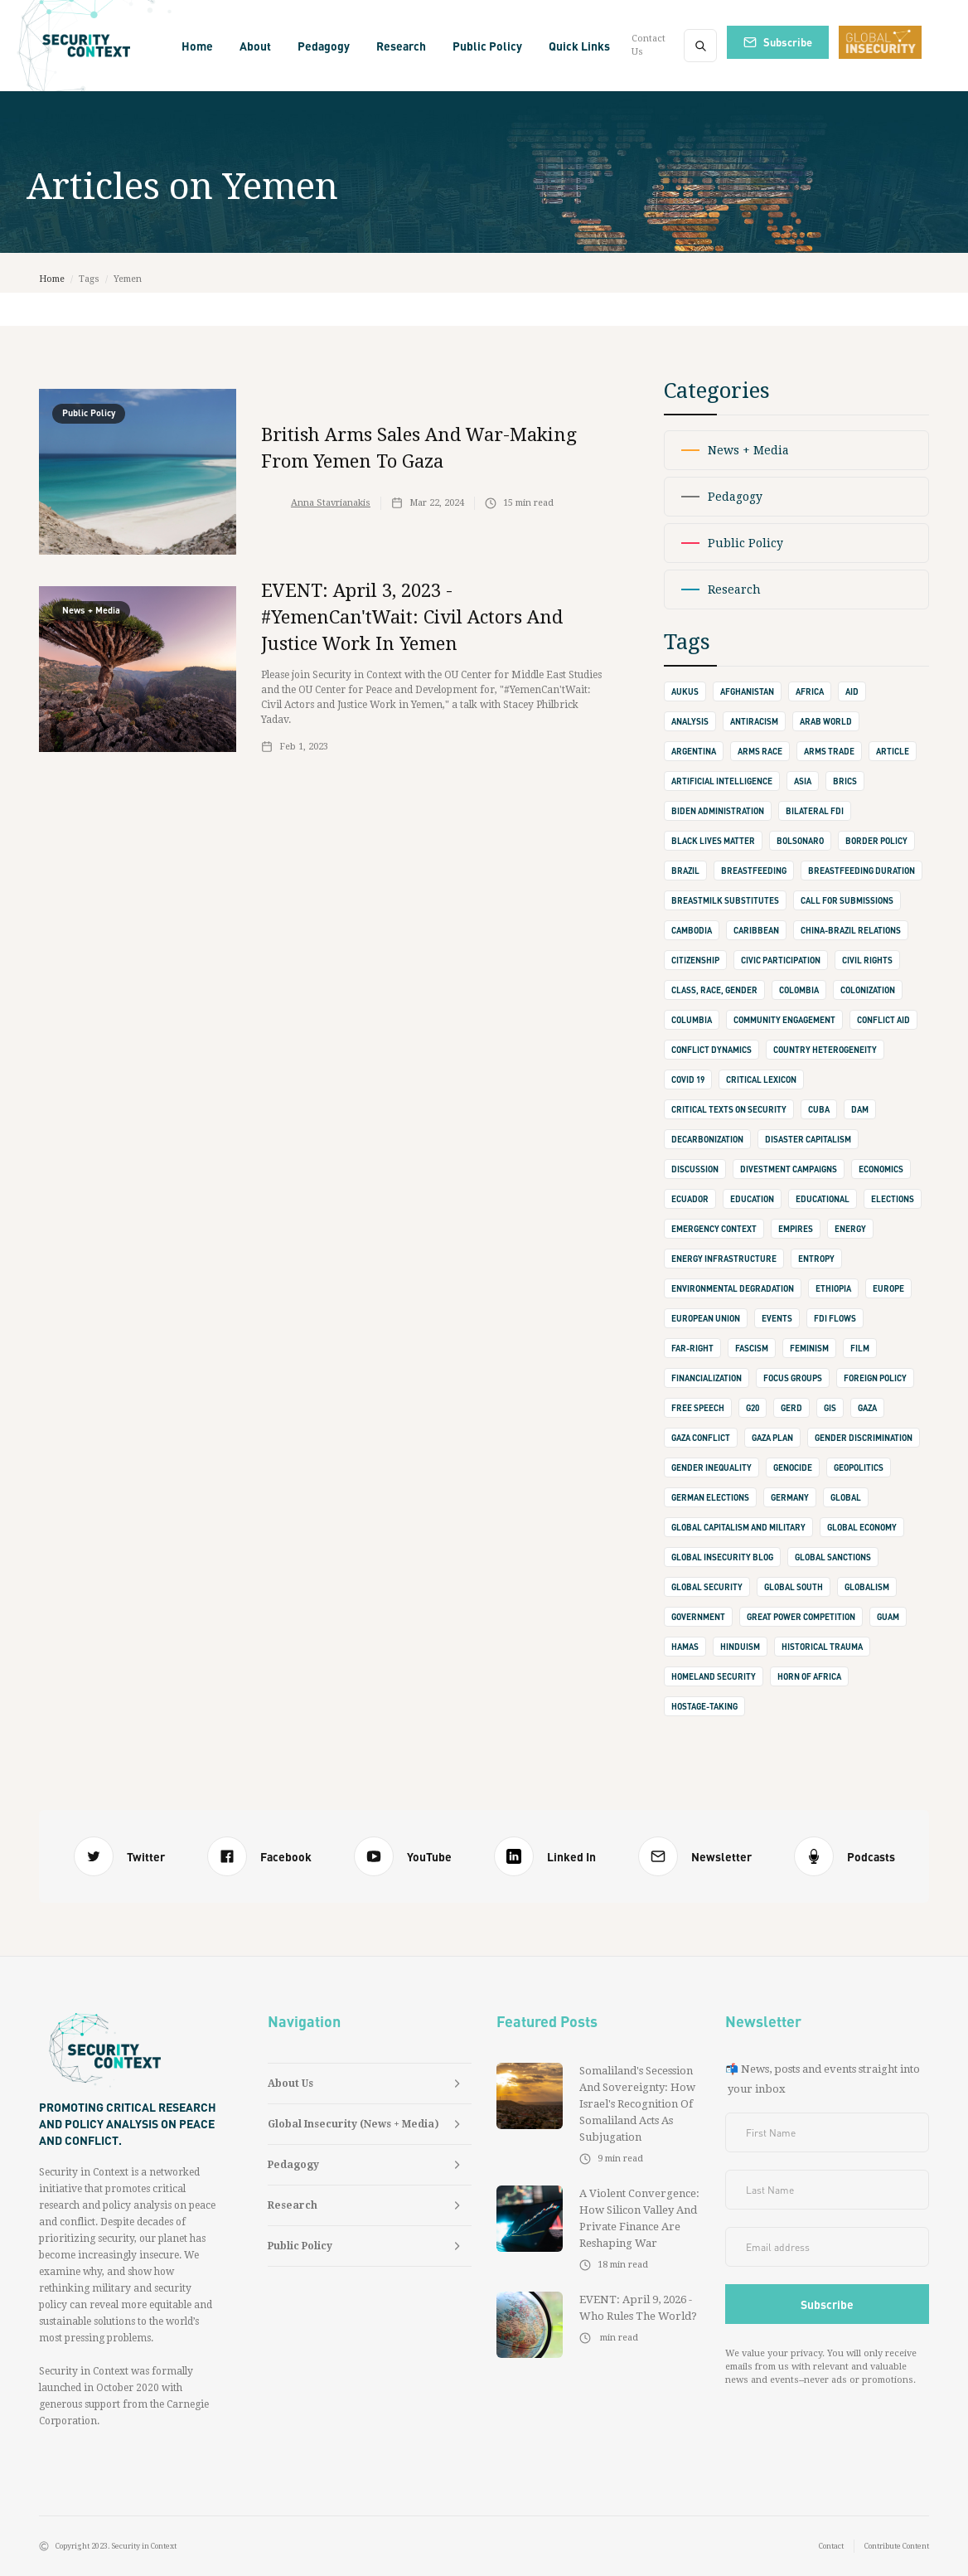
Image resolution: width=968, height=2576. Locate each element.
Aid (852, 691)
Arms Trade (829, 751)
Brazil (685, 871)
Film (859, 1348)
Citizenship (695, 960)
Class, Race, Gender (714, 990)
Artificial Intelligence (721, 781)
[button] (255, 45)
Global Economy (862, 1527)
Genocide (792, 1467)
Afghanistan (747, 691)
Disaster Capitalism (808, 1139)
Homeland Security (713, 1676)
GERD (791, 1408)
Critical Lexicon (761, 1079)
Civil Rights (867, 960)
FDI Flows (835, 1318)
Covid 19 (687, 1079)
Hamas (685, 1647)
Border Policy (876, 841)
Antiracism (754, 721)
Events (777, 1318)
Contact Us (649, 45)
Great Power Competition (801, 1617)
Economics (881, 1169)
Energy (850, 1229)
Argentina (693, 751)
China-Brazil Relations (851, 930)
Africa (810, 691)
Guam (888, 1617)
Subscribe (787, 42)
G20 (752, 1408)
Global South (793, 1587)
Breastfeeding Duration (861, 871)
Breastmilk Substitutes (725, 900)
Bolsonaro (800, 841)
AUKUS (685, 691)
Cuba (819, 1109)
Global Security (707, 1587)
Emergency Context (714, 1229)
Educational (822, 1199)
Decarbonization (707, 1139)
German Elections (710, 1497)
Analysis (690, 721)
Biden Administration (717, 811)
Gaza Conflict (700, 1438)
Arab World (826, 721)
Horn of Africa (809, 1676)
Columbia (691, 1020)
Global (845, 1497)
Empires (795, 1229)
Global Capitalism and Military (738, 1527)
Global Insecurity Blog (722, 1557)
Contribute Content (896, 2546)
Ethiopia (833, 1288)
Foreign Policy (875, 1378)
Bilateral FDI (815, 811)
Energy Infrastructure (724, 1259)
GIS (830, 1408)
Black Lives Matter (713, 841)
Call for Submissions (847, 900)
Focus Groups (792, 1378)
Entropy (816, 1259)
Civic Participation (780, 960)
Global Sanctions (833, 1557)
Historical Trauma (822, 1647)
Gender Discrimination (863, 1438)
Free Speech (697, 1408)
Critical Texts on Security (728, 1109)
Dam (860, 1109)
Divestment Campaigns (788, 1169)
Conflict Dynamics (711, 1050)
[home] (87, 45)
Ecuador (690, 1199)
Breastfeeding (753, 871)
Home (197, 45)
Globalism (867, 1587)
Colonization (867, 990)
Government (698, 1617)
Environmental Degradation (732, 1288)
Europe (888, 1288)
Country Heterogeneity (825, 1050)
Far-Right (692, 1348)
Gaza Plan (772, 1438)
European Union (705, 1318)
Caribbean (756, 930)
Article (892, 751)
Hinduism (740, 1647)
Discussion (695, 1169)
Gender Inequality (711, 1467)
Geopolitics (858, 1467)
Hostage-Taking (704, 1706)
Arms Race (760, 751)
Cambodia (691, 930)
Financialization (706, 1378)
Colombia (799, 990)
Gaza (867, 1408)
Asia (802, 781)
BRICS (845, 781)
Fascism (751, 1348)
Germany (790, 1497)
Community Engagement (784, 1020)
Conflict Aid (883, 1020)
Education (752, 1199)
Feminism (809, 1348)
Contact (831, 2546)
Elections (892, 1199)
